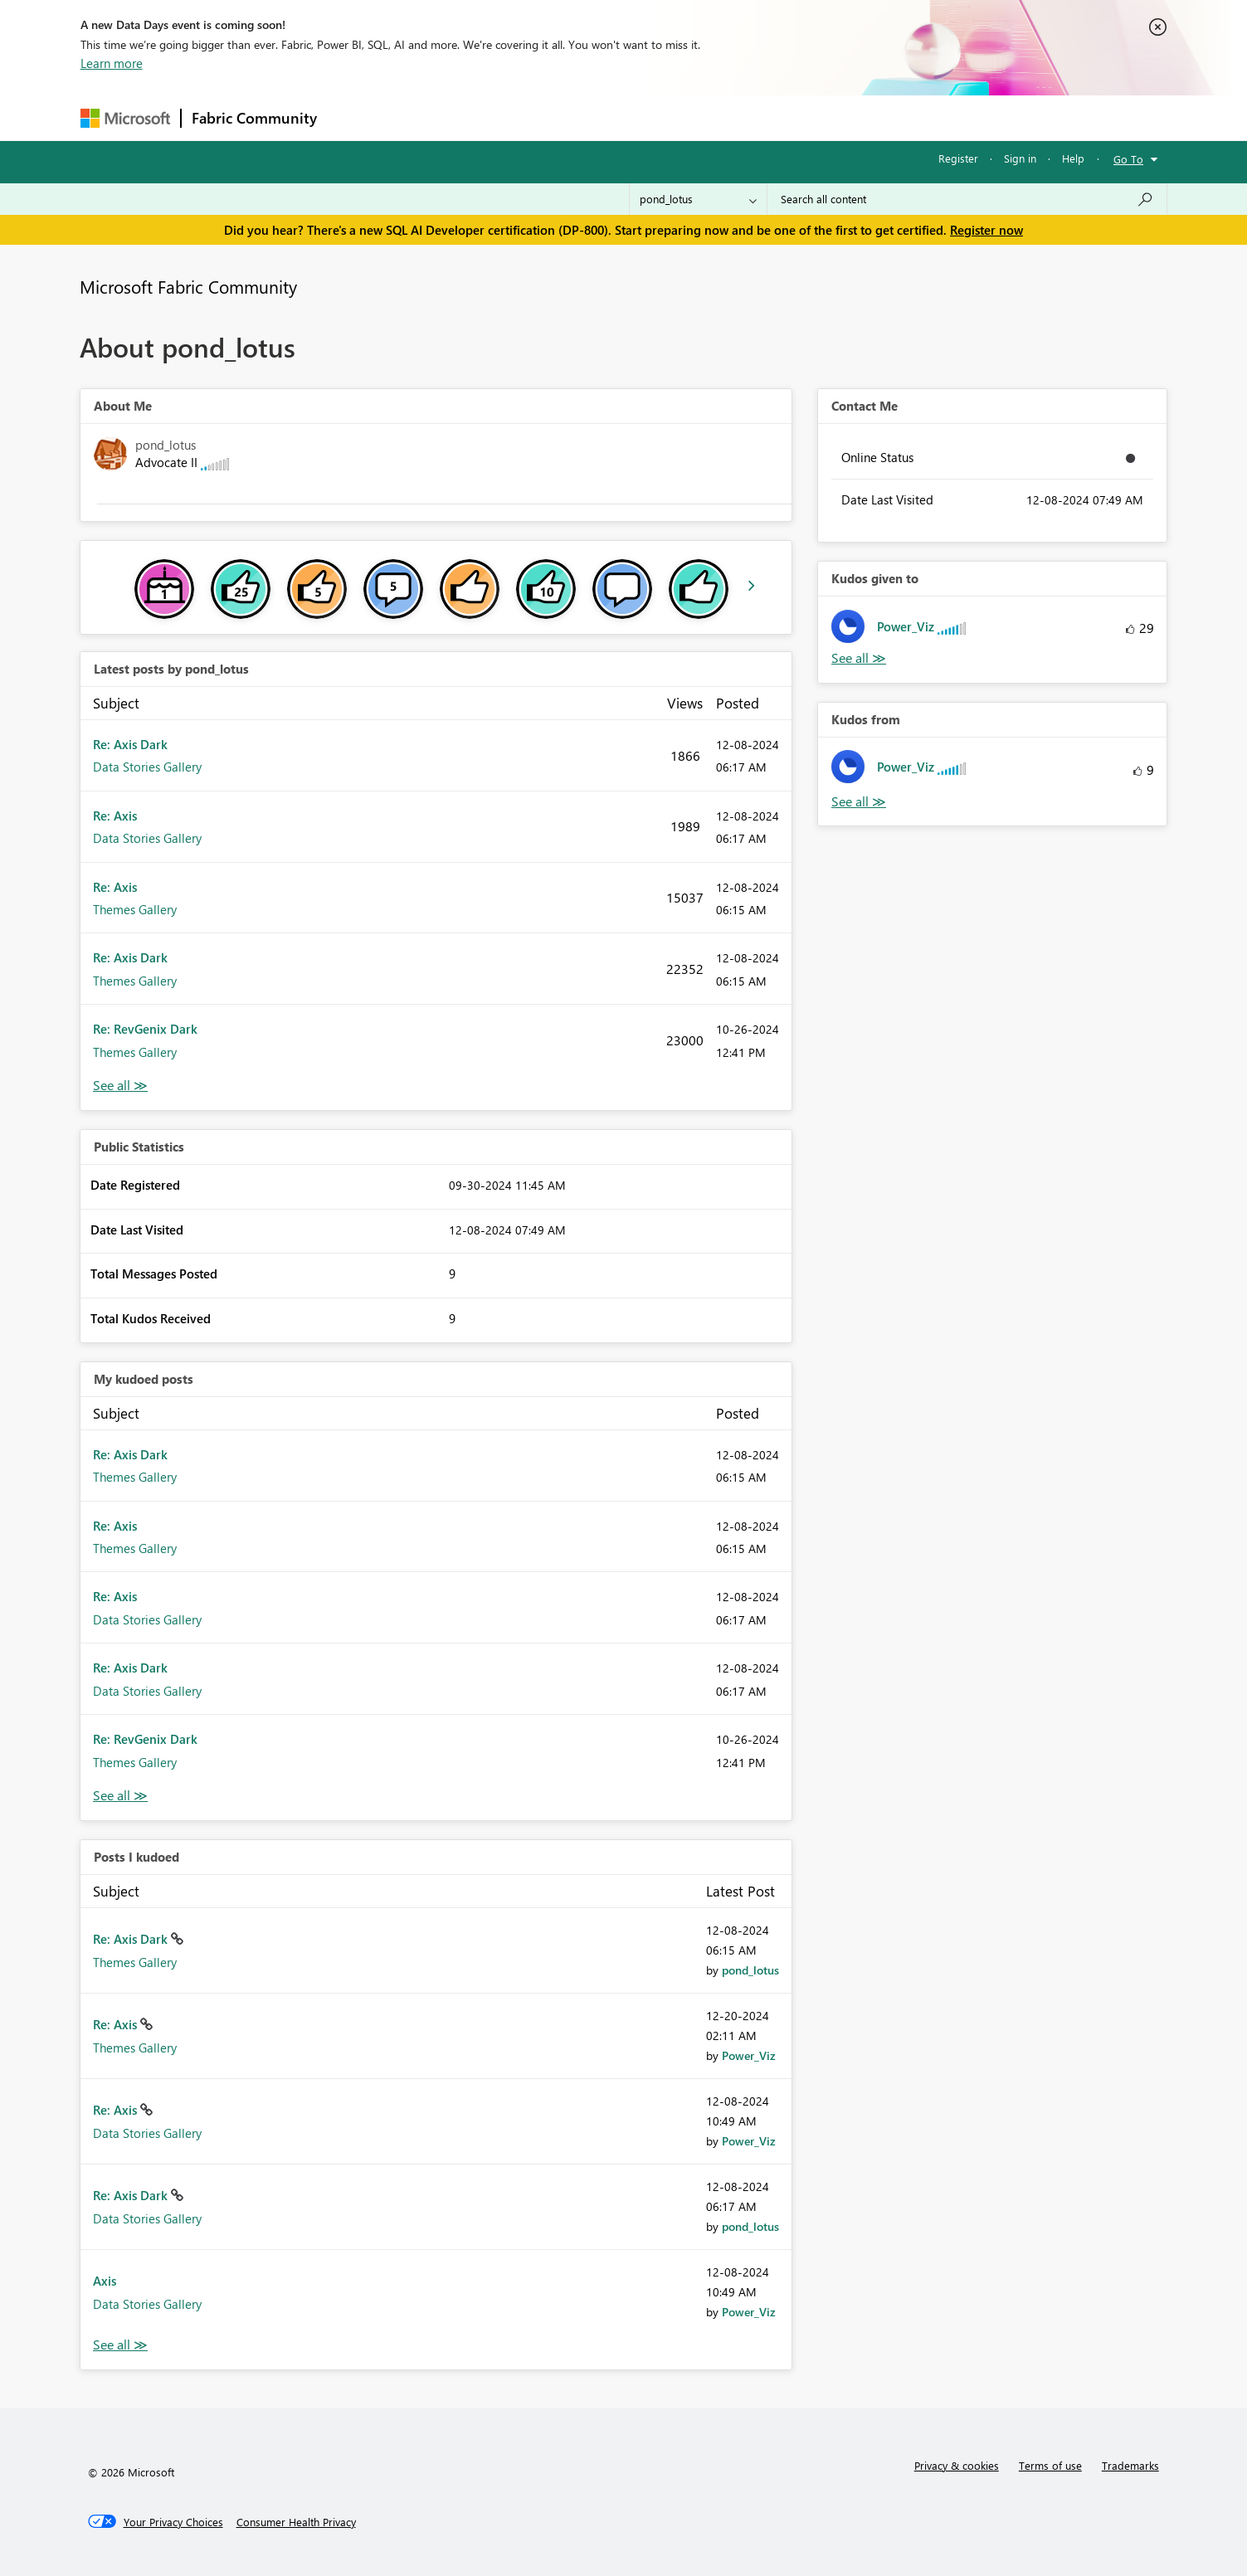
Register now (986, 230)
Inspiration (427, 117)
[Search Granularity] (698, 199)
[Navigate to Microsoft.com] (125, 118)
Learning (707, 117)
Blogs (644, 117)
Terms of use (1050, 2465)
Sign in (1020, 158)
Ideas (496, 117)
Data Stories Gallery (147, 766)
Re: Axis (115, 815)
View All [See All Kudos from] (858, 801)
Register (958, 158)
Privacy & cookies (956, 2465)
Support (777, 117)
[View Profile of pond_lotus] (750, 1970)
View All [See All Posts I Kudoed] (120, 2344)
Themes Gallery (135, 909)
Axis (104, 2280)
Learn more (111, 63)
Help (1073, 158)
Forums (355, 117)
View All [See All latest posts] (120, 1085)
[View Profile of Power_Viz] (749, 2055)
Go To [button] (1128, 159)
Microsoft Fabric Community (188, 286)
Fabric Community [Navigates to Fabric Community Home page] (254, 118)
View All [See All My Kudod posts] (120, 1795)
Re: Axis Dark (130, 744)
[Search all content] (967, 199)
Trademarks (1130, 2465)
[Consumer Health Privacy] (296, 2522)
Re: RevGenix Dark (145, 1028)
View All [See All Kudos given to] (858, 658)
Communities (569, 117)
